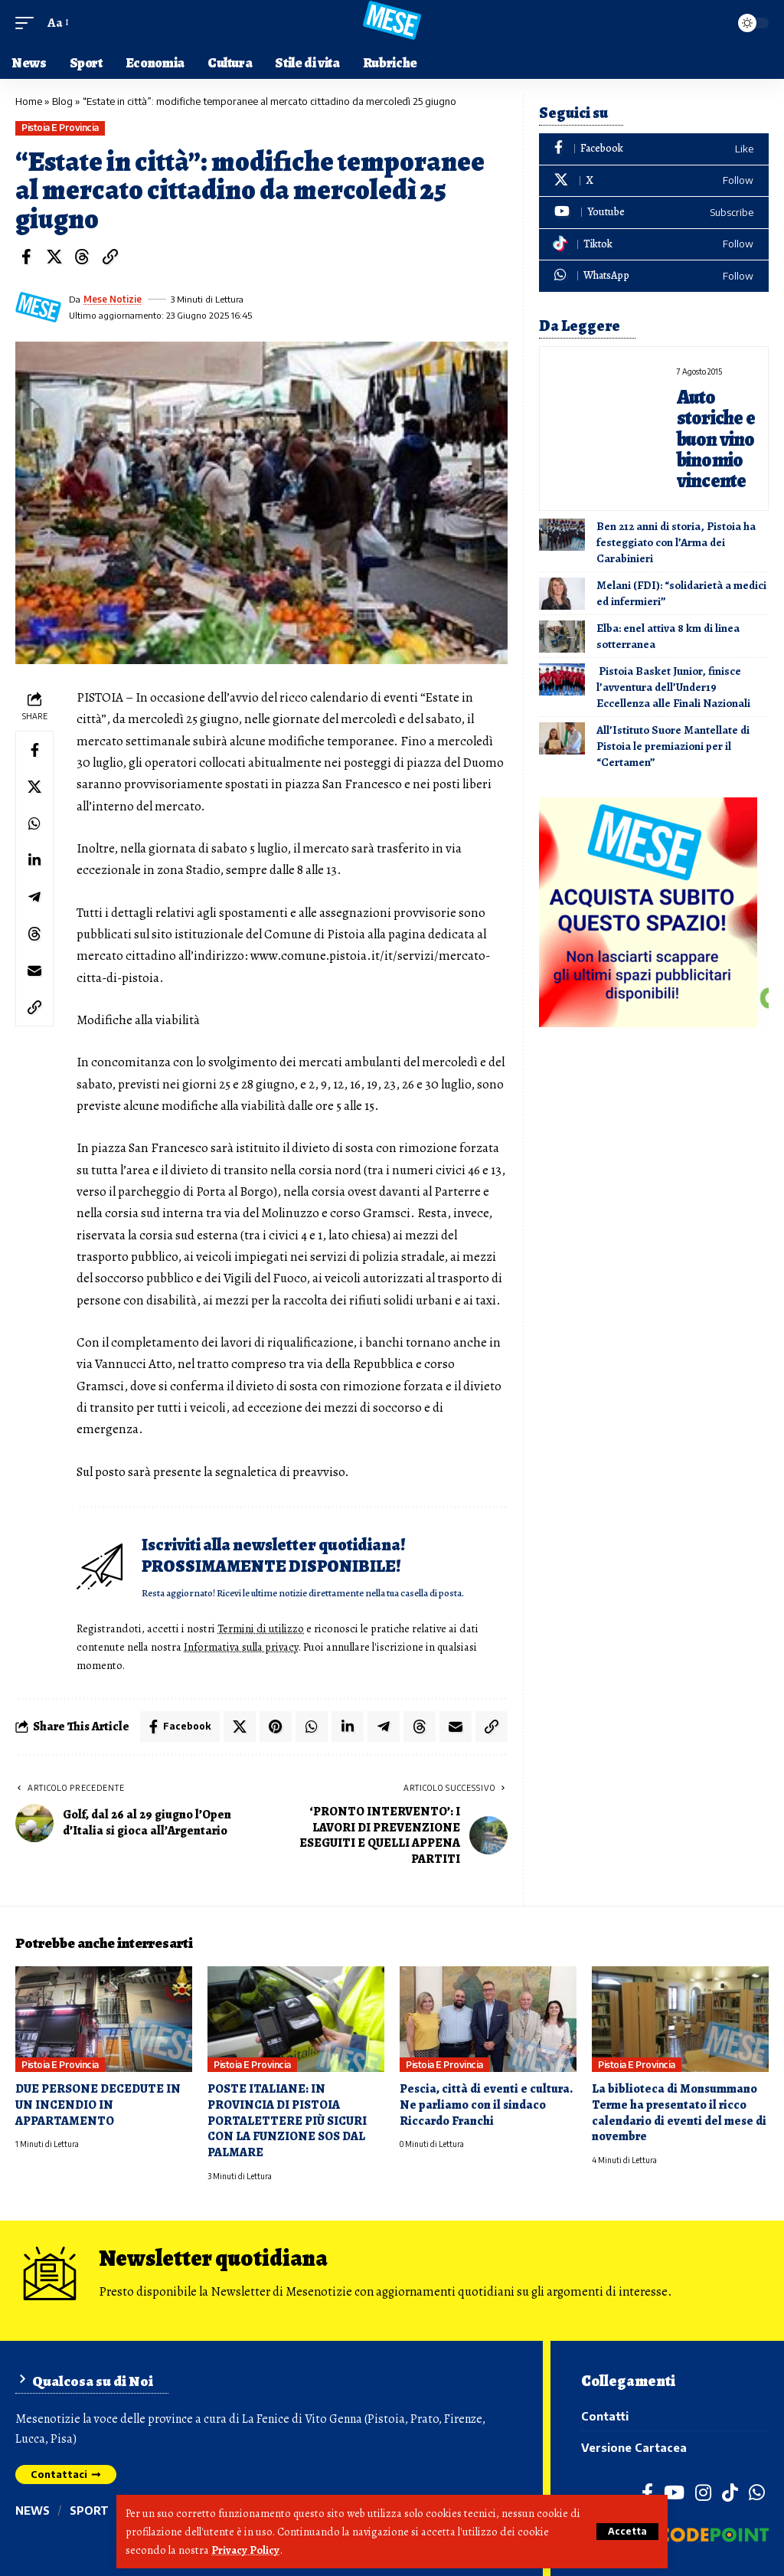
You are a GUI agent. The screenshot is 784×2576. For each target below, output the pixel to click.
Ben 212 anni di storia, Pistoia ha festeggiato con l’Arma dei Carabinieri (676, 542)
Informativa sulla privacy (241, 1647)
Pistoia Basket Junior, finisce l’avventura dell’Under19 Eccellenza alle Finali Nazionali (674, 687)
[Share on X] (54, 256)
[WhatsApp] (654, 276)
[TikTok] (730, 2492)
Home (28, 101)
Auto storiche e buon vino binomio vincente (716, 439)
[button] (627, 2531)
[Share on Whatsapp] (34, 823)
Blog (62, 101)
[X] (654, 181)
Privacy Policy (245, 2550)
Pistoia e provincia (60, 127)
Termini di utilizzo (260, 1628)
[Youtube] (654, 212)
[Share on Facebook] (26, 256)
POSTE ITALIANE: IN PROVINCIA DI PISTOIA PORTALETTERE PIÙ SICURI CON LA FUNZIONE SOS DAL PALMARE (287, 2120)
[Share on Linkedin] (34, 860)
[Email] (34, 970)
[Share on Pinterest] (276, 1726)
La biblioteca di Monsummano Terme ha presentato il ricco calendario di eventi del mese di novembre (679, 2112)
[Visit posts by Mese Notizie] (38, 307)
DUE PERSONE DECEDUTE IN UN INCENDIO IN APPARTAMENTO (98, 2104)
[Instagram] (703, 2492)
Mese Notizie (112, 299)
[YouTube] (674, 2492)
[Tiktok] (654, 244)
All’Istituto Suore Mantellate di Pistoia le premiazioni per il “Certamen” (673, 746)
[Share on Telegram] (34, 897)
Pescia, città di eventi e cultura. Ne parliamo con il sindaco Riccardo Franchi (486, 2104)
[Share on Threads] (82, 256)
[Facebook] (654, 149)
